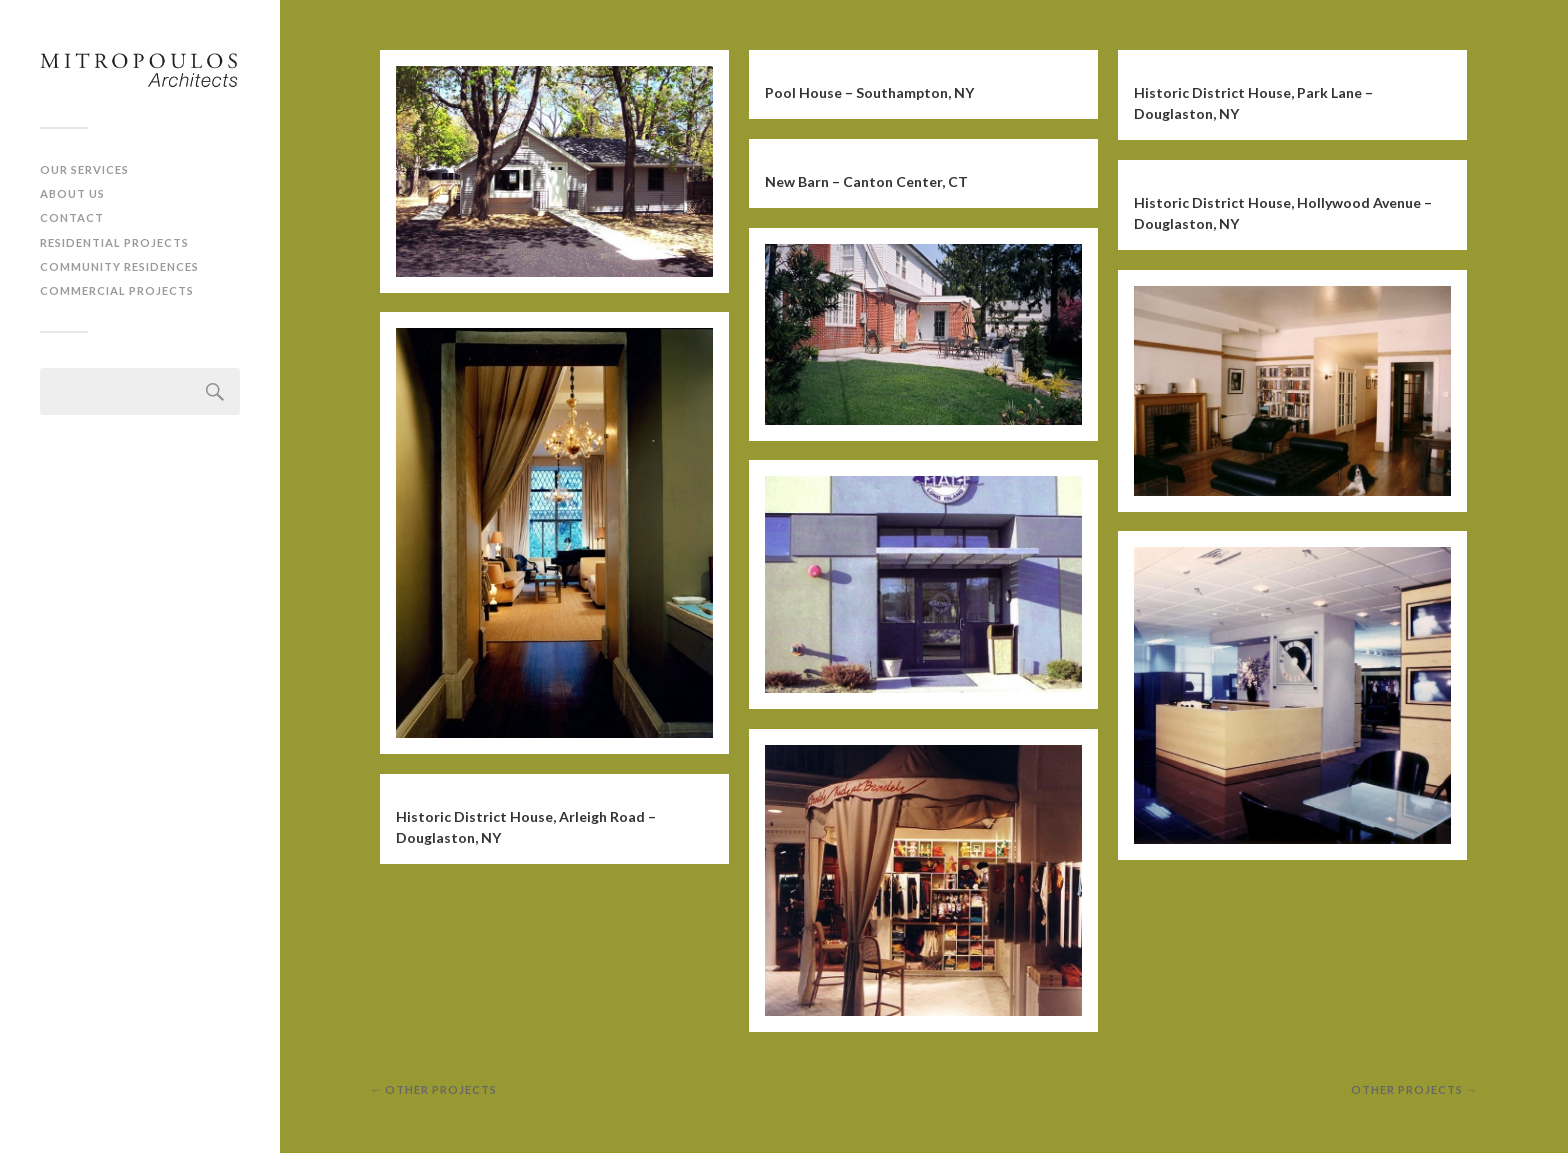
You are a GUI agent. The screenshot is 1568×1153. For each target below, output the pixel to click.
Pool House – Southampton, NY (869, 92)
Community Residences (119, 266)
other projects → (1414, 1089)
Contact (72, 217)
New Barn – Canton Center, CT (866, 181)
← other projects (433, 1089)
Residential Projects (114, 242)
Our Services (84, 169)
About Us (72, 193)
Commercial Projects (117, 290)
